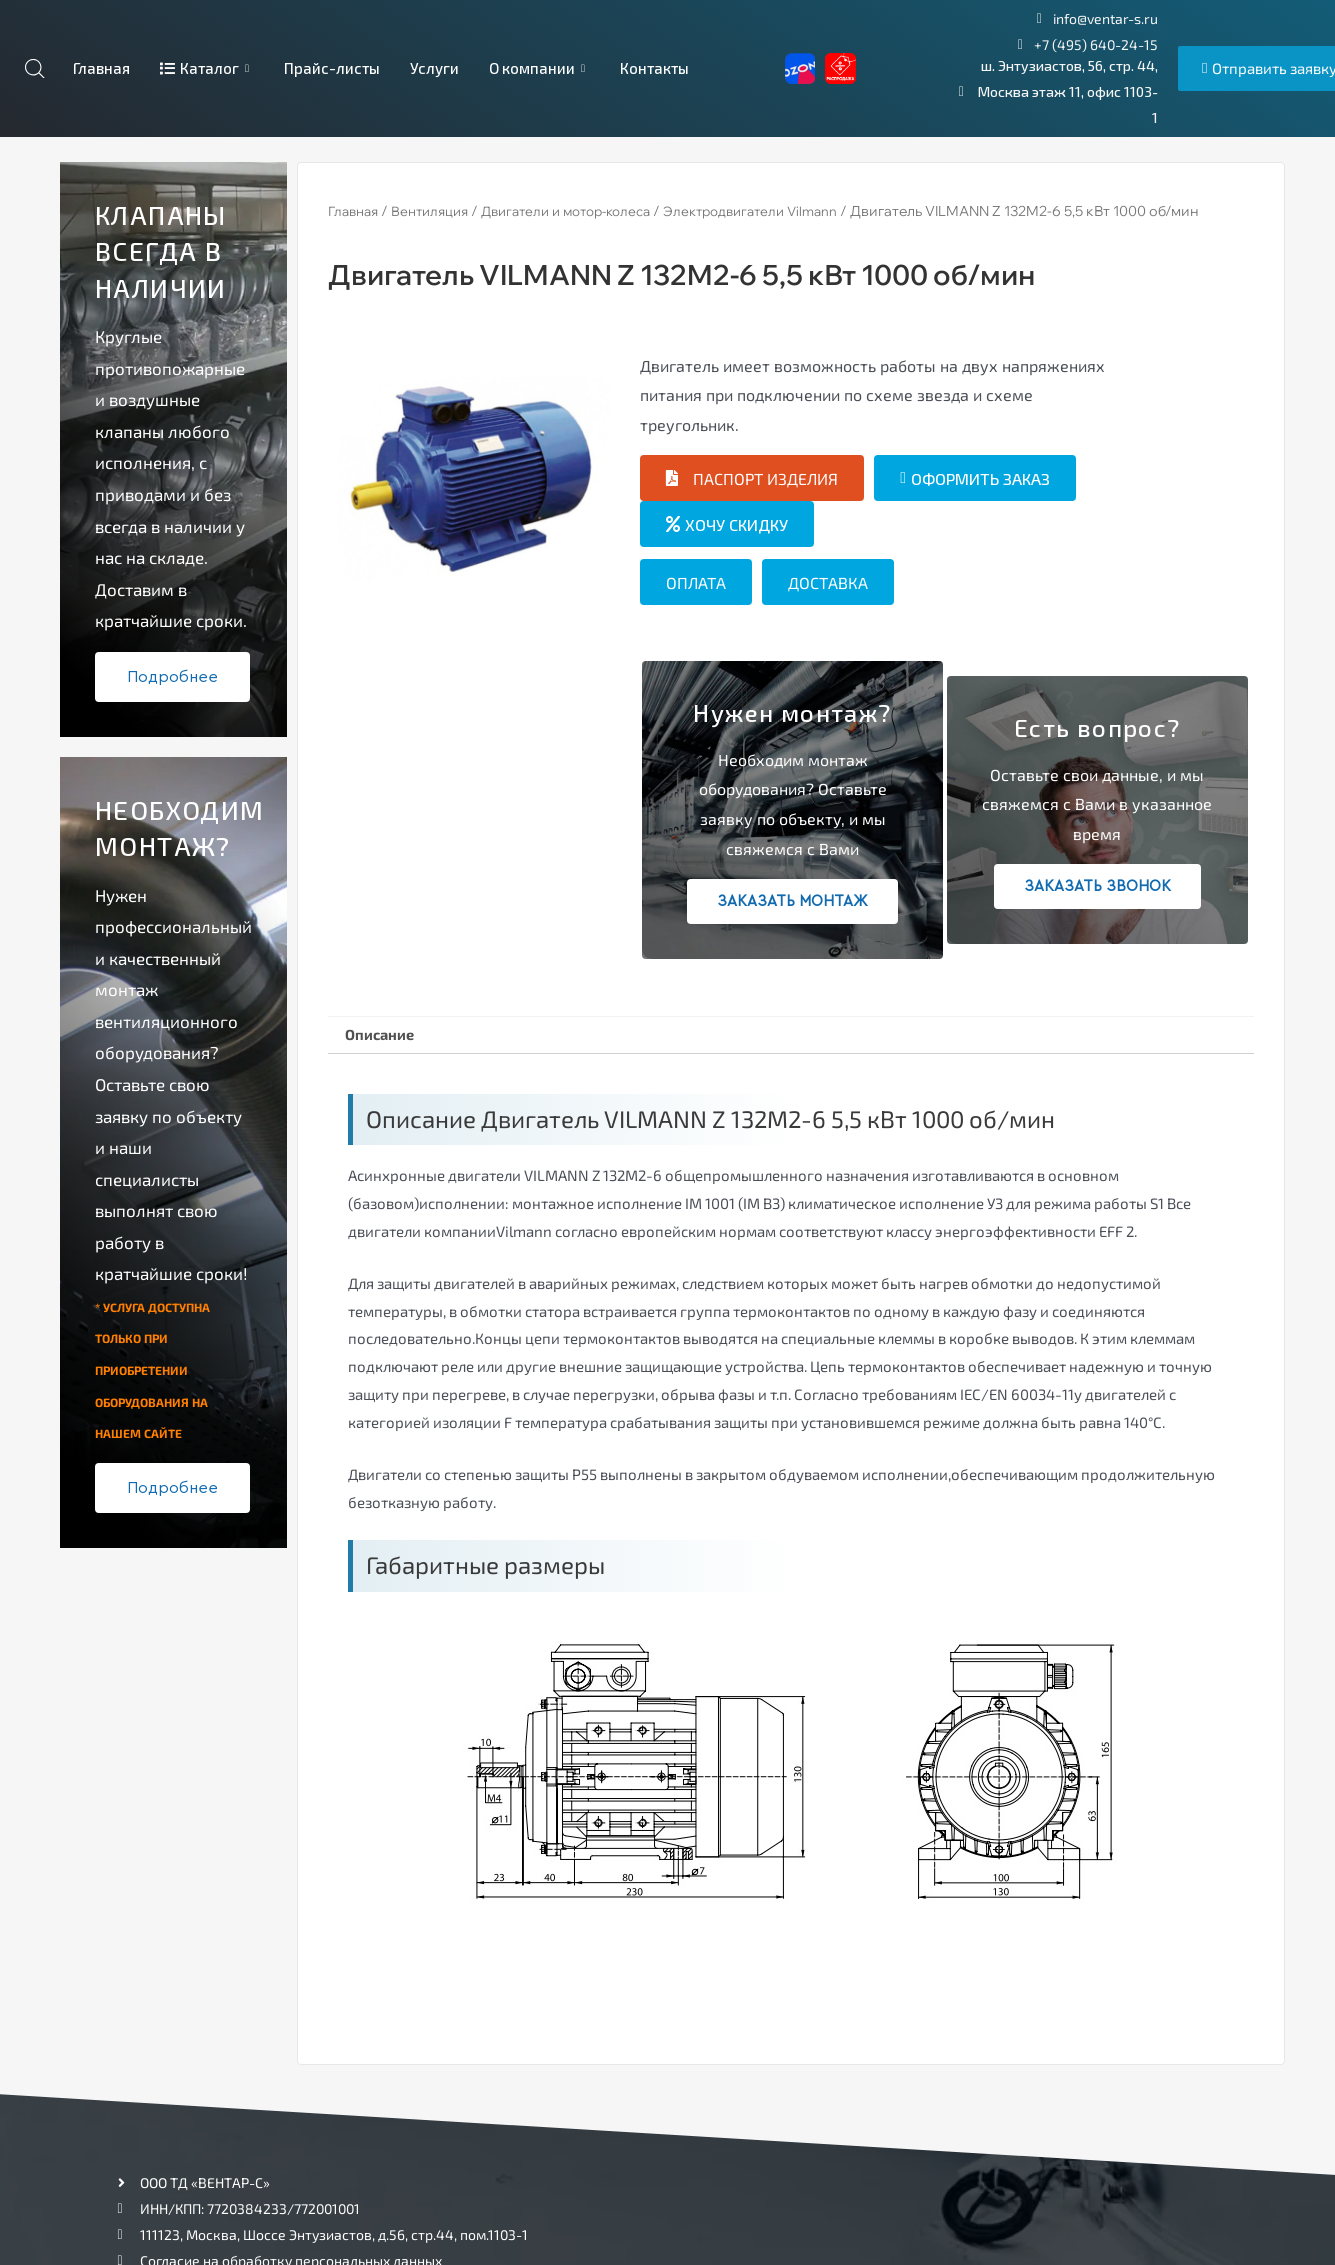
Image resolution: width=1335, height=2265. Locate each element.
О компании (539, 68)
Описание (385, 1036)
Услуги (434, 68)
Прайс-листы (332, 68)
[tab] (385, 1038)
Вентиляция (438, 211)
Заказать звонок (1097, 886)
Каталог (207, 68)
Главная (100, 68)
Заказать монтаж (792, 901)
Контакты (654, 68)
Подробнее (172, 677)
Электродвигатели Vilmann (785, 211)
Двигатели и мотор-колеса (586, 211)
